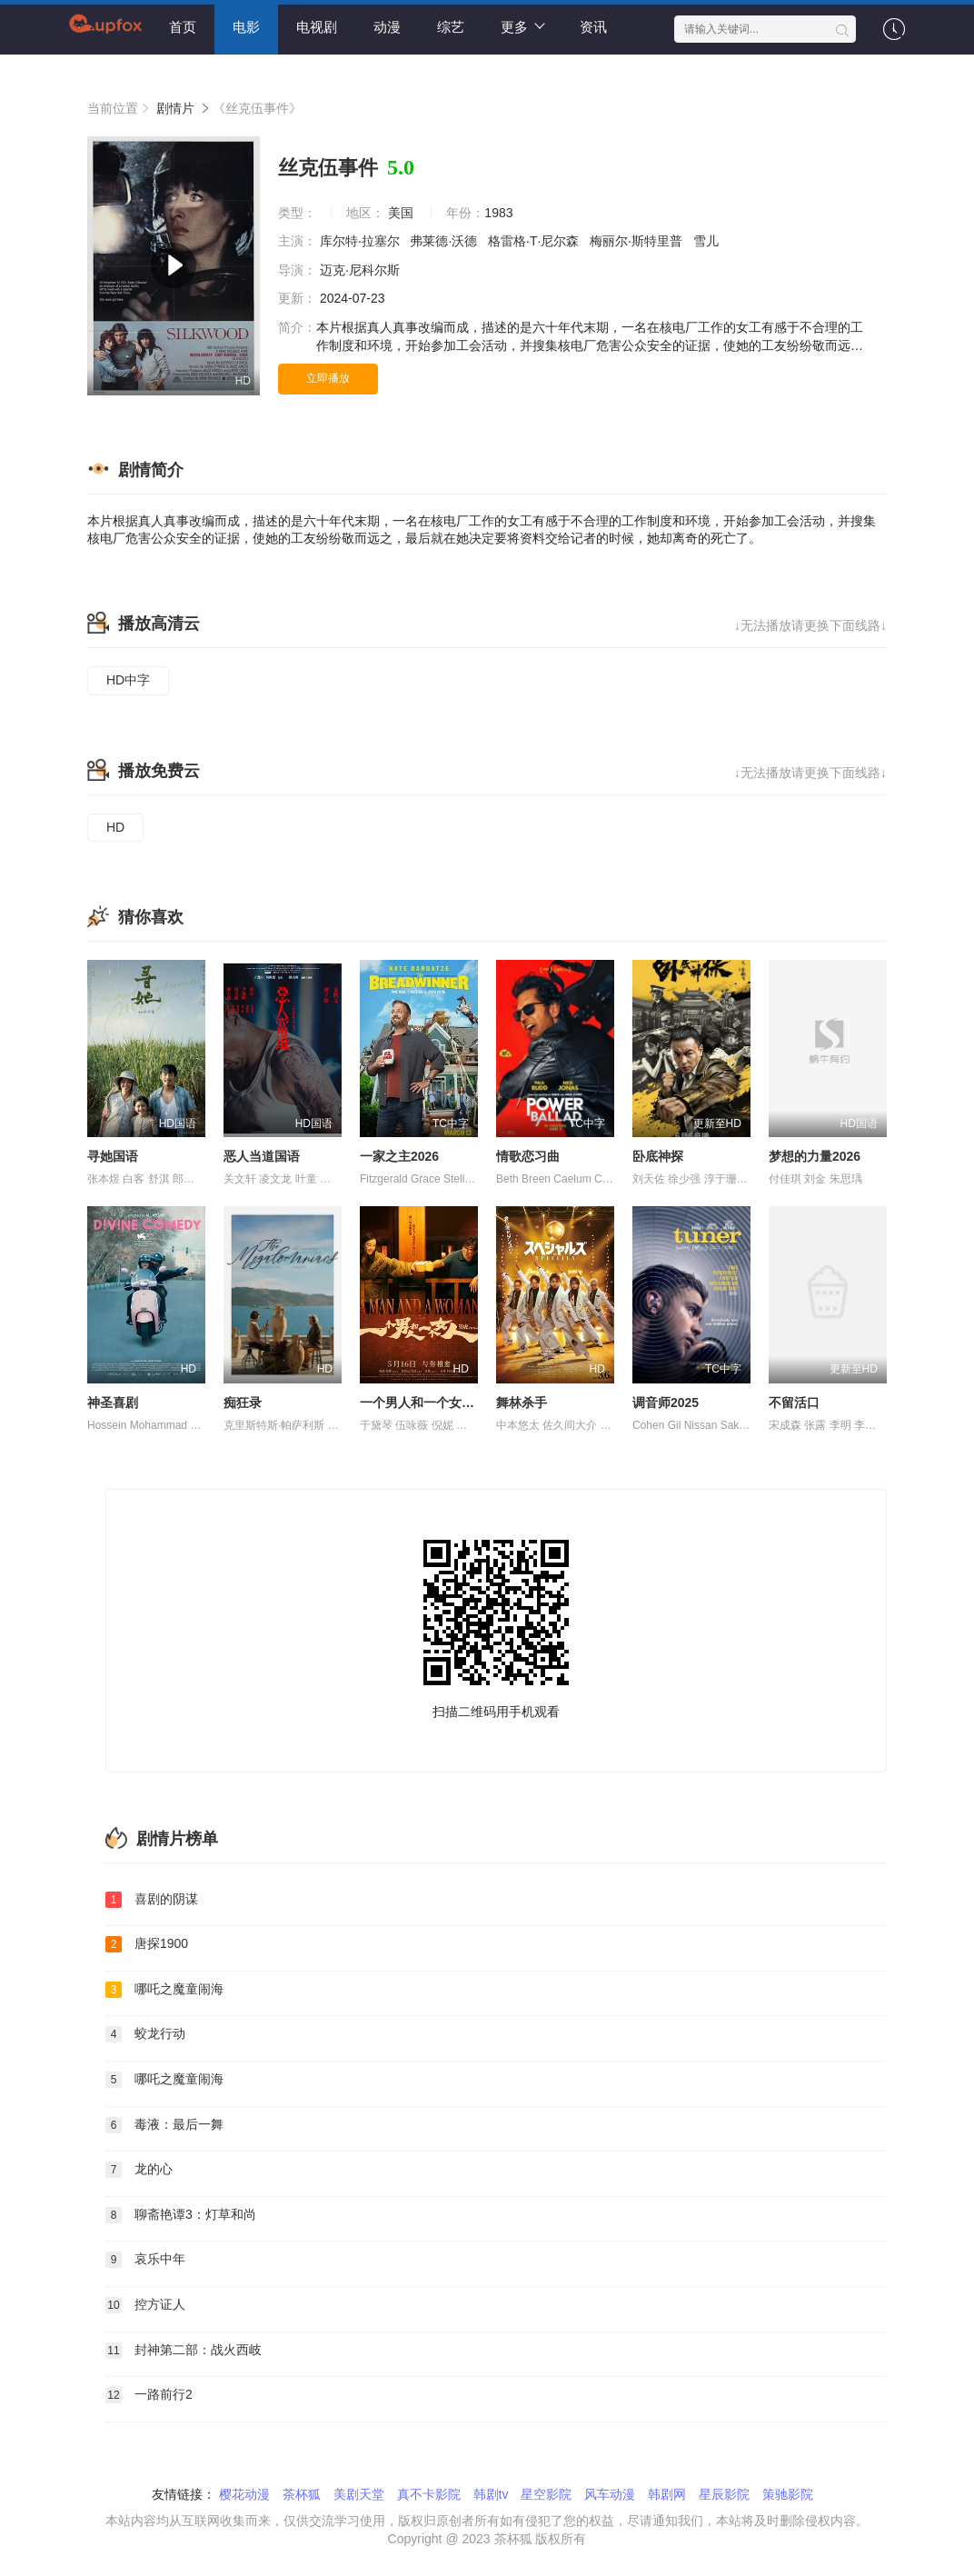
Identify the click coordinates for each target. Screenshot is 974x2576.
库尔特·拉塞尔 (361, 241)
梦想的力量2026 (814, 1156)
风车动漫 (609, 2494)
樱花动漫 (244, 2494)
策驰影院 (787, 2494)
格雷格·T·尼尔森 (535, 241)
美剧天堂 (358, 2494)
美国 (400, 212)
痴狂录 (243, 1402)
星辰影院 (724, 2494)
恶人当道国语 (262, 1156)
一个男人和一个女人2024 (431, 1402)
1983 (498, 212)
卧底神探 (657, 1156)
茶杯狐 (302, 2494)
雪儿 (707, 241)
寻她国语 (112, 1156)
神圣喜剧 (112, 1402)
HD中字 (128, 680)
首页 (182, 27)
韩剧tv (491, 2494)
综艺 (450, 27)
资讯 (593, 27)
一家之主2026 (399, 1156)
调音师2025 (665, 1402)
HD (115, 827)
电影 (246, 27)
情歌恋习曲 (528, 1156)
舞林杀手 (521, 1402)
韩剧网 (667, 2494)
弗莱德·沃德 (445, 241)
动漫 (387, 27)
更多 (523, 26)
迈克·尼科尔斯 (361, 270)
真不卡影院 (429, 2494)
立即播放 (328, 378)
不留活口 (794, 1402)
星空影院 (546, 2494)
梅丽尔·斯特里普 (638, 241)
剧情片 (175, 108)
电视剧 (316, 27)
